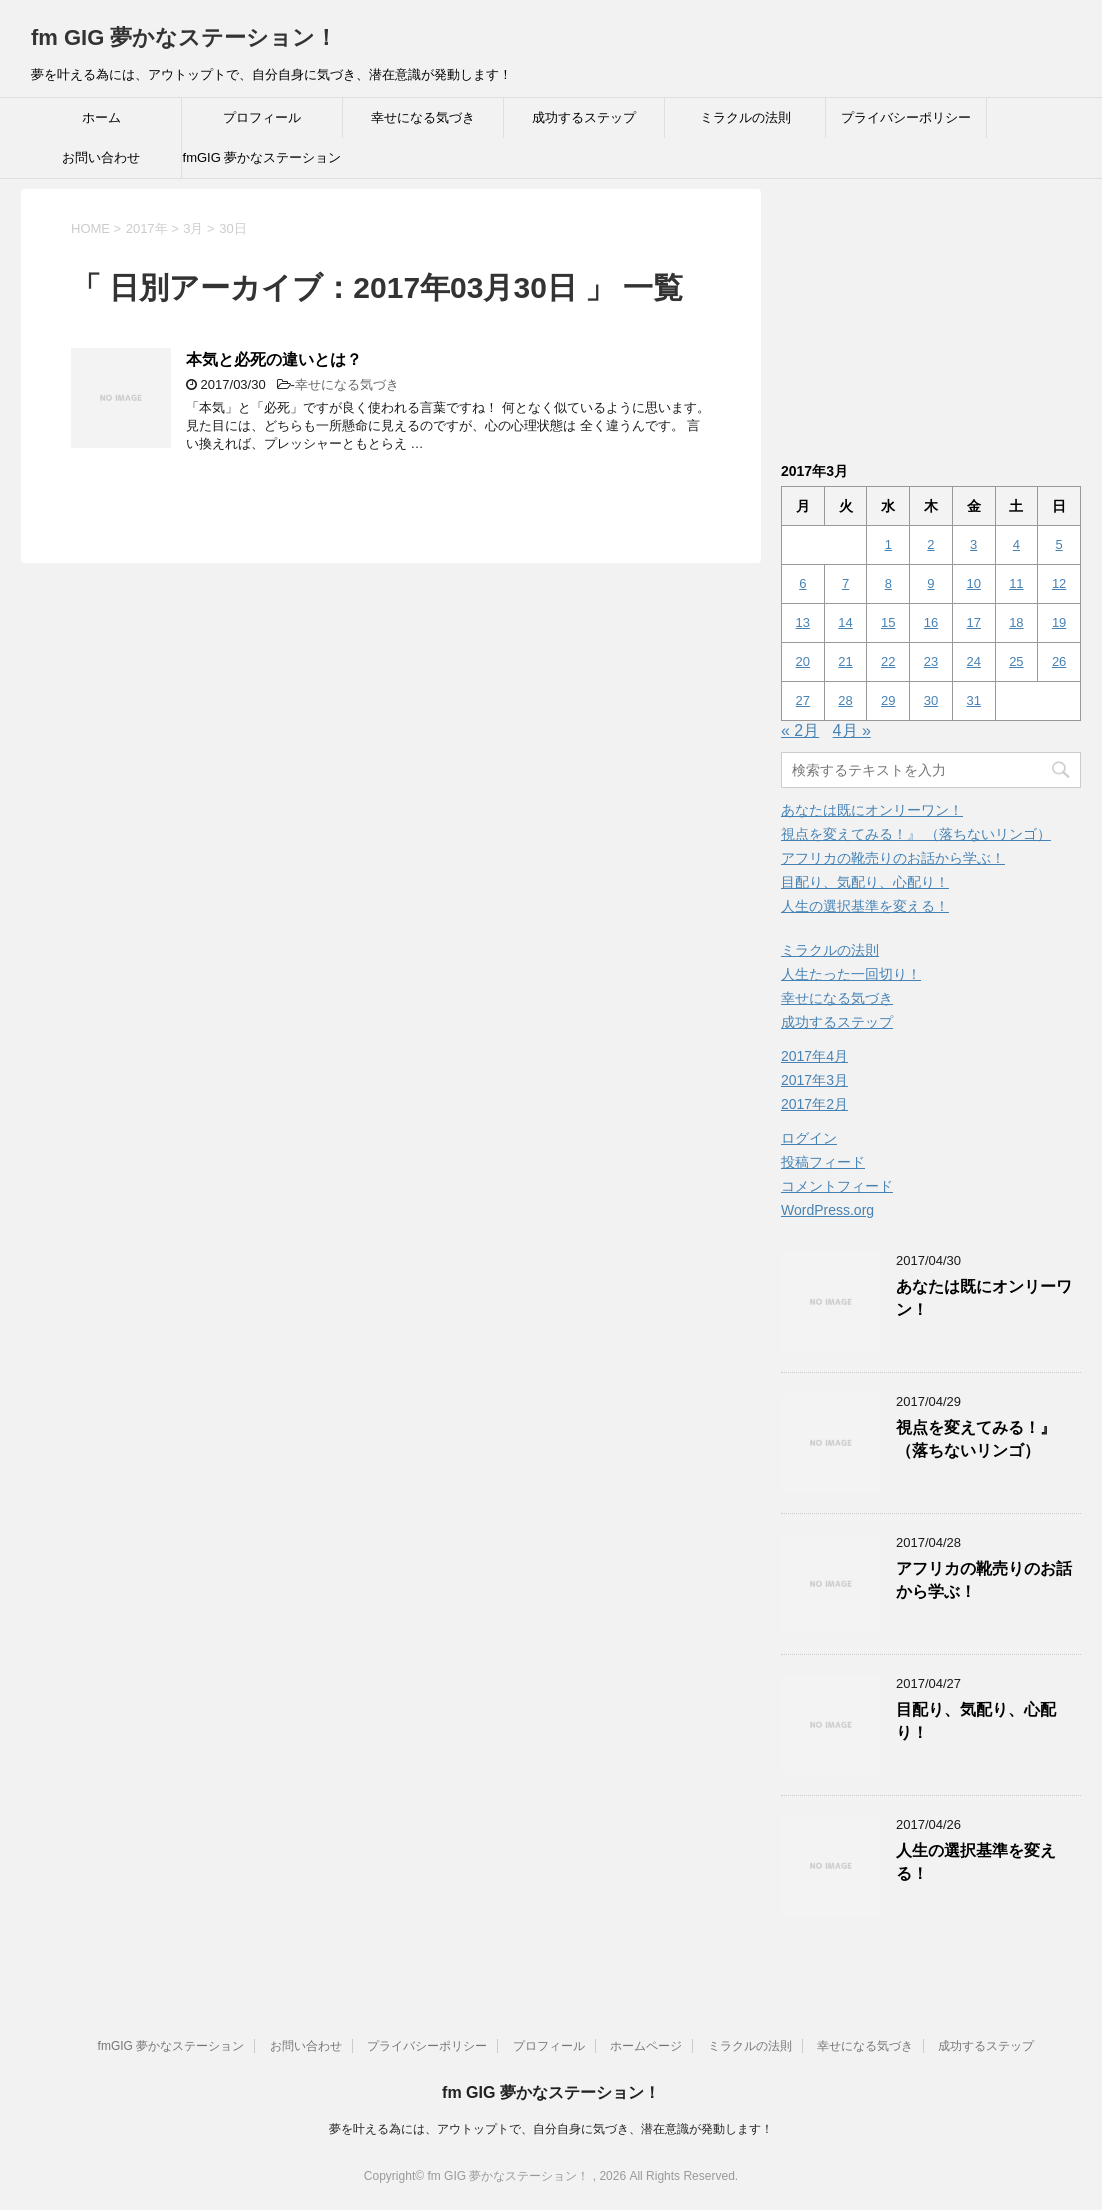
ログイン (809, 1138)
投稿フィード (823, 1162)
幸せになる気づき (423, 117)
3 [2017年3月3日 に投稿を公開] (973, 544)
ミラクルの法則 (745, 117)
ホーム (101, 117)
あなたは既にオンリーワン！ (872, 810)
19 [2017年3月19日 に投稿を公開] (1059, 622)
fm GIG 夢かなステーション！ (184, 37)
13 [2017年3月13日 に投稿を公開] (803, 622)
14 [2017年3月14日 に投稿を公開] (845, 622)
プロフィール (262, 117)
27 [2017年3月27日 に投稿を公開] (803, 700)
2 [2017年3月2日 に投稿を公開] (930, 544)
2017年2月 (814, 1104)
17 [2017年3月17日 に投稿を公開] (973, 622)
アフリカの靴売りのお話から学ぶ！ (893, 858)
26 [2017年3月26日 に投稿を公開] (1059, 661)
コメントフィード (837, 1186)
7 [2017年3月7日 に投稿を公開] (845, 583)
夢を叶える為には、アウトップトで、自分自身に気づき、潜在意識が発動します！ (551, 2129)
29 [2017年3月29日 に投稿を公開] (888, 700)
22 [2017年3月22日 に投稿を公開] (888, 661)
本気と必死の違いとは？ (274, 359)
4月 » (852, 730)
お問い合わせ (101, 157)
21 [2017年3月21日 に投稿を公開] (845, 661)
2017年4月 (814, 1056)
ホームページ (646, 2046)
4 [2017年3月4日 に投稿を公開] (1016, 544)
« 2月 (800, 730)
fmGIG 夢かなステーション (262, 157)
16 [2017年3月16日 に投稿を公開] (931, 622)
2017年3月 (814, 1080)
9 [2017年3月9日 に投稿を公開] (930, 583)
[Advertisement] (931, 314)
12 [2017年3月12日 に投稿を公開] (1059, 583)
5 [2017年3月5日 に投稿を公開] (1058, 544)
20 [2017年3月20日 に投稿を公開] (803, 661)
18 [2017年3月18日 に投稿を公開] (1016, 622)
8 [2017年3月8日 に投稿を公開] (888, 583)
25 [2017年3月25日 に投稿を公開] (1016, 661)
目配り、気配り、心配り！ (865, 882)
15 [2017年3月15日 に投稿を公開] (888, 622)
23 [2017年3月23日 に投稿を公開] (931, 661)
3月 (193, 228)
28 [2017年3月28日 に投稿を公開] (845, 700)
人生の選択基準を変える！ (865, 906)
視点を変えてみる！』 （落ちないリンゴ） (916, 834)
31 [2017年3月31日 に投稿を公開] (973, 700)
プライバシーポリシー (906, 117)
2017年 (147, 228)
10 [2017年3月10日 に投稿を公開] (973, 583)
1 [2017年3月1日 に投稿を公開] (888, 544)
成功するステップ (584, 117)
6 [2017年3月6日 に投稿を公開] (802, 583)
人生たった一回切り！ (851, 974)
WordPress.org (827, 1210)
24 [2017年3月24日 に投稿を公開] (973, 661)
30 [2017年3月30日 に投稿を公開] (931, 700)
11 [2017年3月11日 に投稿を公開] (1016, 583)
